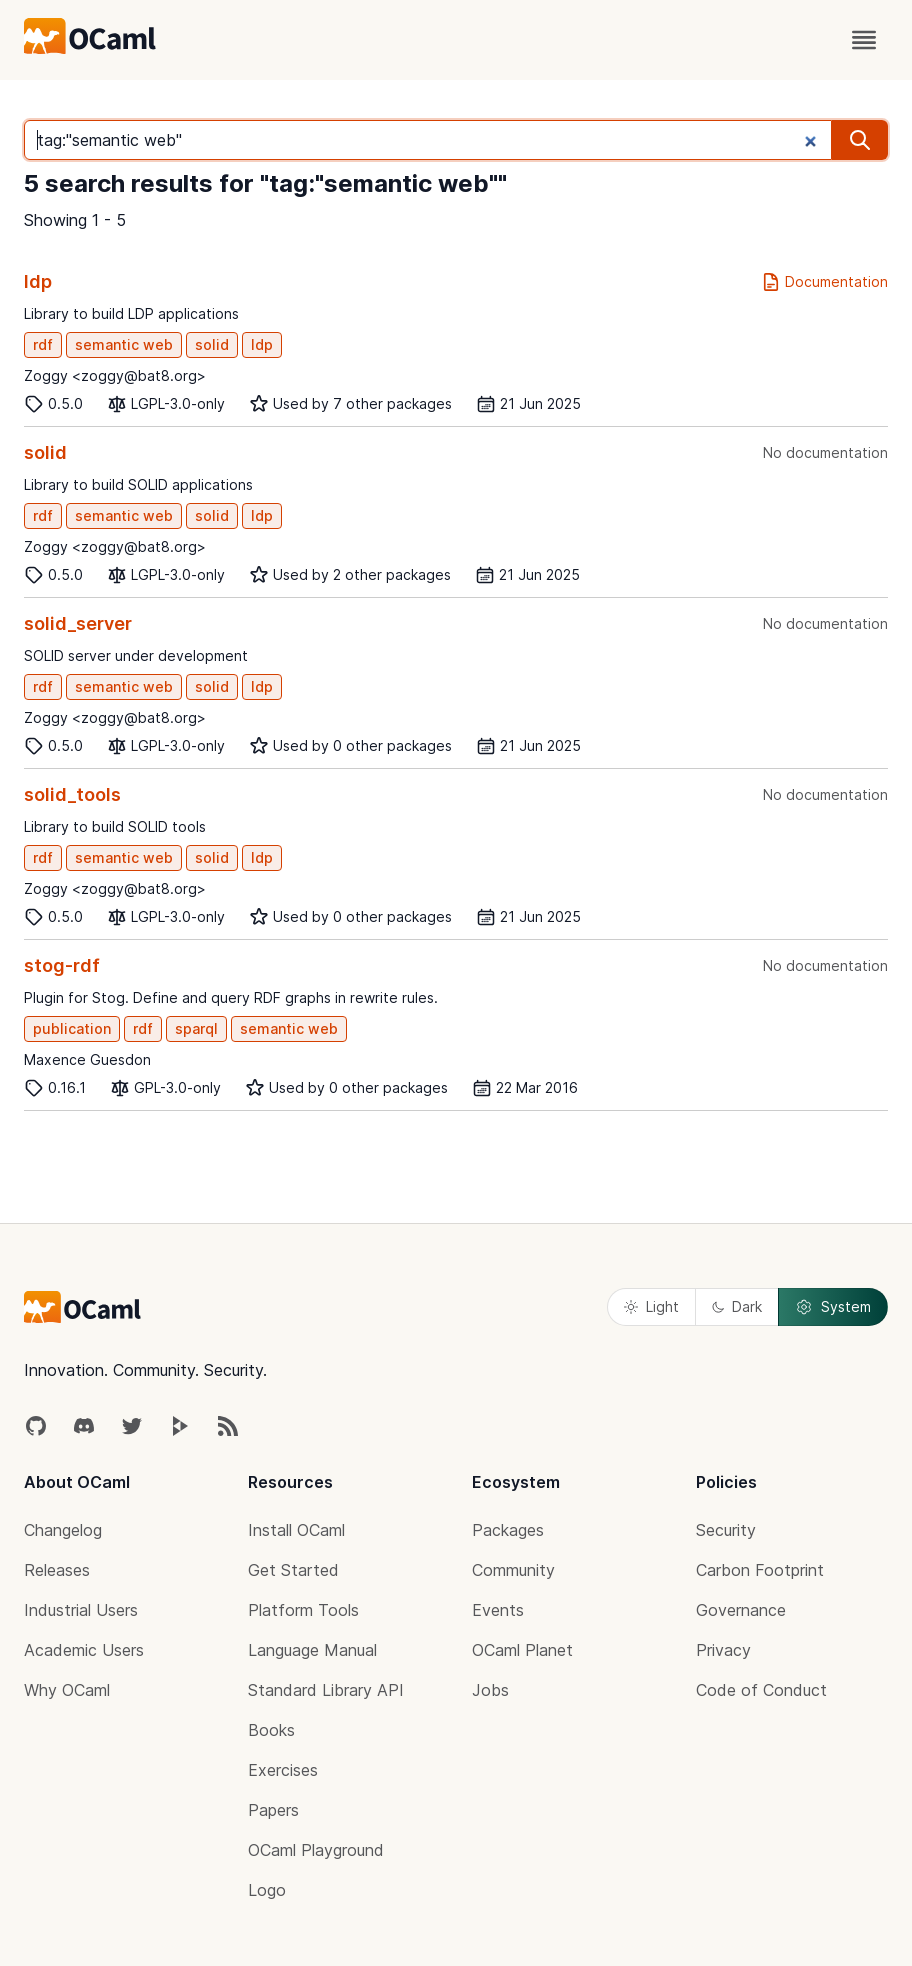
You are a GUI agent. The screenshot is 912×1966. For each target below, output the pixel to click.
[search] (860, 140)
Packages (508, 1530)
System (833, 1307)
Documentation (824, 282)
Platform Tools (303, 1610)
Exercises (283, 1770)
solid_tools (72, 794)
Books (271, 1730)
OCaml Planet (522, 1650)
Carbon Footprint (760, 1570)
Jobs (490, 1690)
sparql (196, 1028)
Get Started (293, 1570)
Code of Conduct (761, 1690)
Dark (737, 1306)
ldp (38, 281)
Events (498, 1610)
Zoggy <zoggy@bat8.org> (115, 375)
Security (726, 1530)
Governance (741, 1610)
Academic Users (84, 1650)
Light (651, 1306)
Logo (267, 1890)
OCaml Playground (316, 1850)
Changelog (63, 1530)
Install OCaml (296, 1530)
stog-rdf (62, 965)
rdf (43, 344)
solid (212, 344)
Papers (273, 1810)
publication (72, 1028)
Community (513, 1570)
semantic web (124, 344)
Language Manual (312, 1650)
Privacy (723, 1650)
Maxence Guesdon (87, 1059)
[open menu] (864, 40)
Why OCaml (67, 1690)
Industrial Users (81, 1610)
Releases (57, 1570)
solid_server (78, 623)
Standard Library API (326, 1690)
